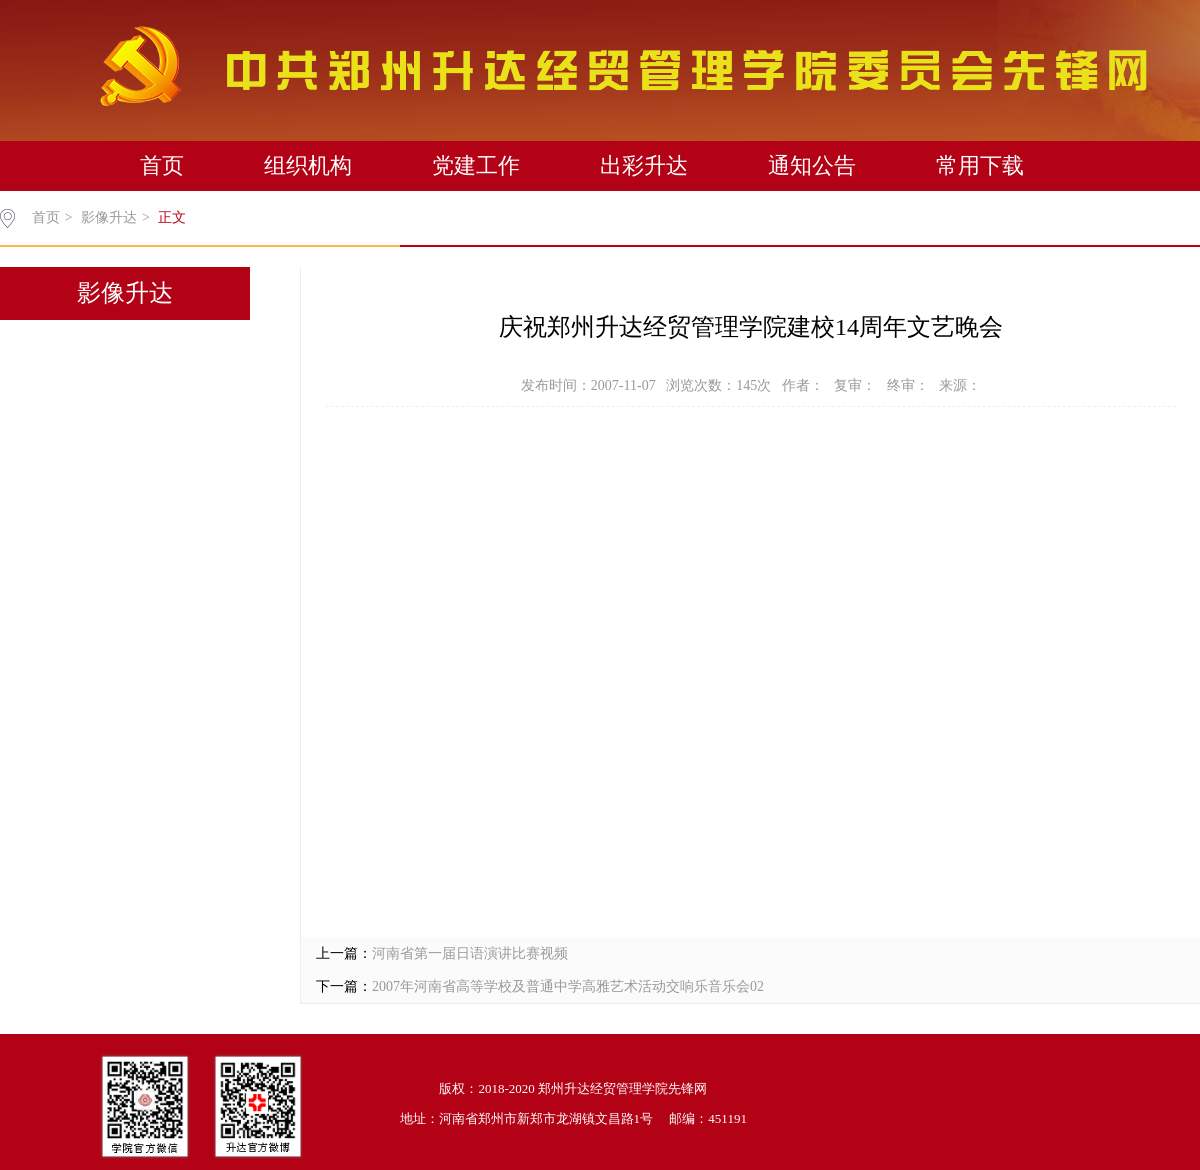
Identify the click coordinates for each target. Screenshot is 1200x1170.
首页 (162, 165)
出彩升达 (644, 165)
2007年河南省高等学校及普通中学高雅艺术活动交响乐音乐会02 (568, 986)
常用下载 (980, 165)
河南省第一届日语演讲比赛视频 (470, 953)
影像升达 (109, 217)
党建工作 (476, 165)
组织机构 (308, 165)
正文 (172, 217)
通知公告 (812, 165)
